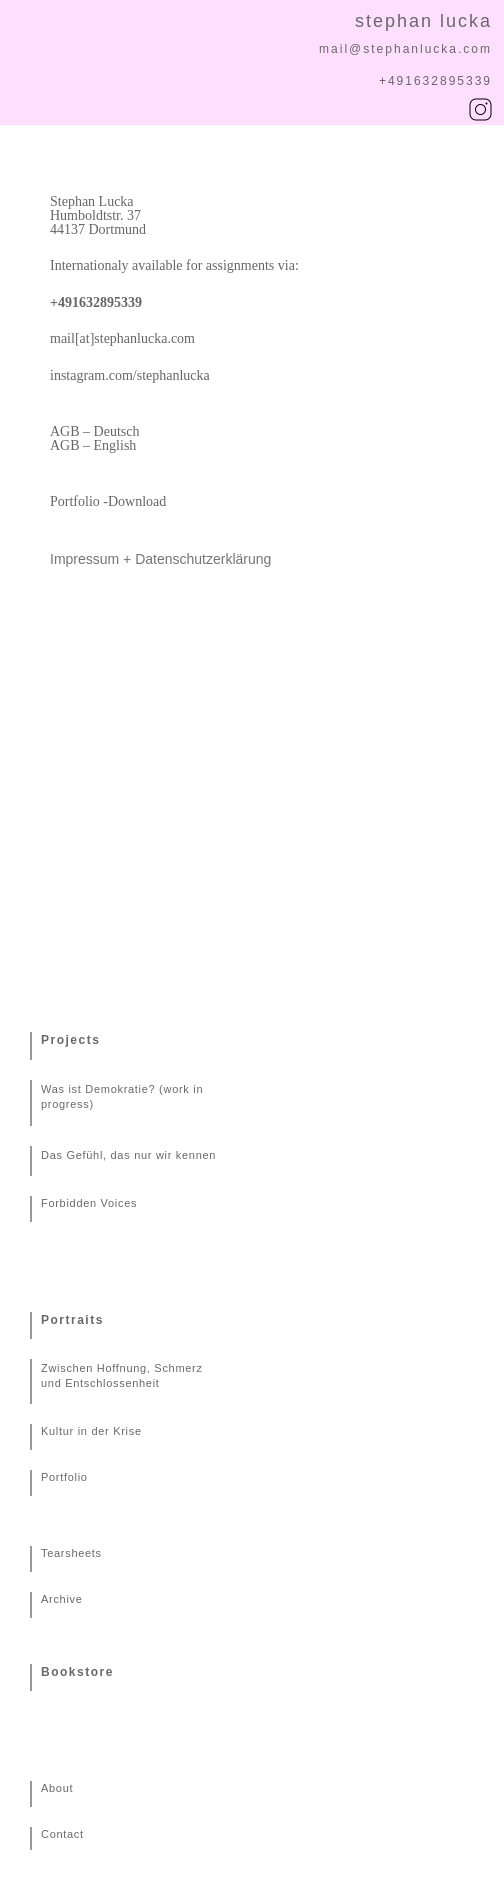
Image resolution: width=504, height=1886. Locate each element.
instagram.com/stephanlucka (130, 375)
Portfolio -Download (108, 501)
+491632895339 (435, 81)
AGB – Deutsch (94, 431)
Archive (62, 1599)
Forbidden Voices (89, 1203)
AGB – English (93, 445)
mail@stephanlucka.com (405, 49)
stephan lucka (423, 21)
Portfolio (64, 1477)
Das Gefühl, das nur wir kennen (128, 1155)
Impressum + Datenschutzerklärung (160, 559)
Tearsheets (71, 1553)
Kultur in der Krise (91, 1431)
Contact (62, 1834)
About (57, 1788)
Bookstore (77, 1672)
